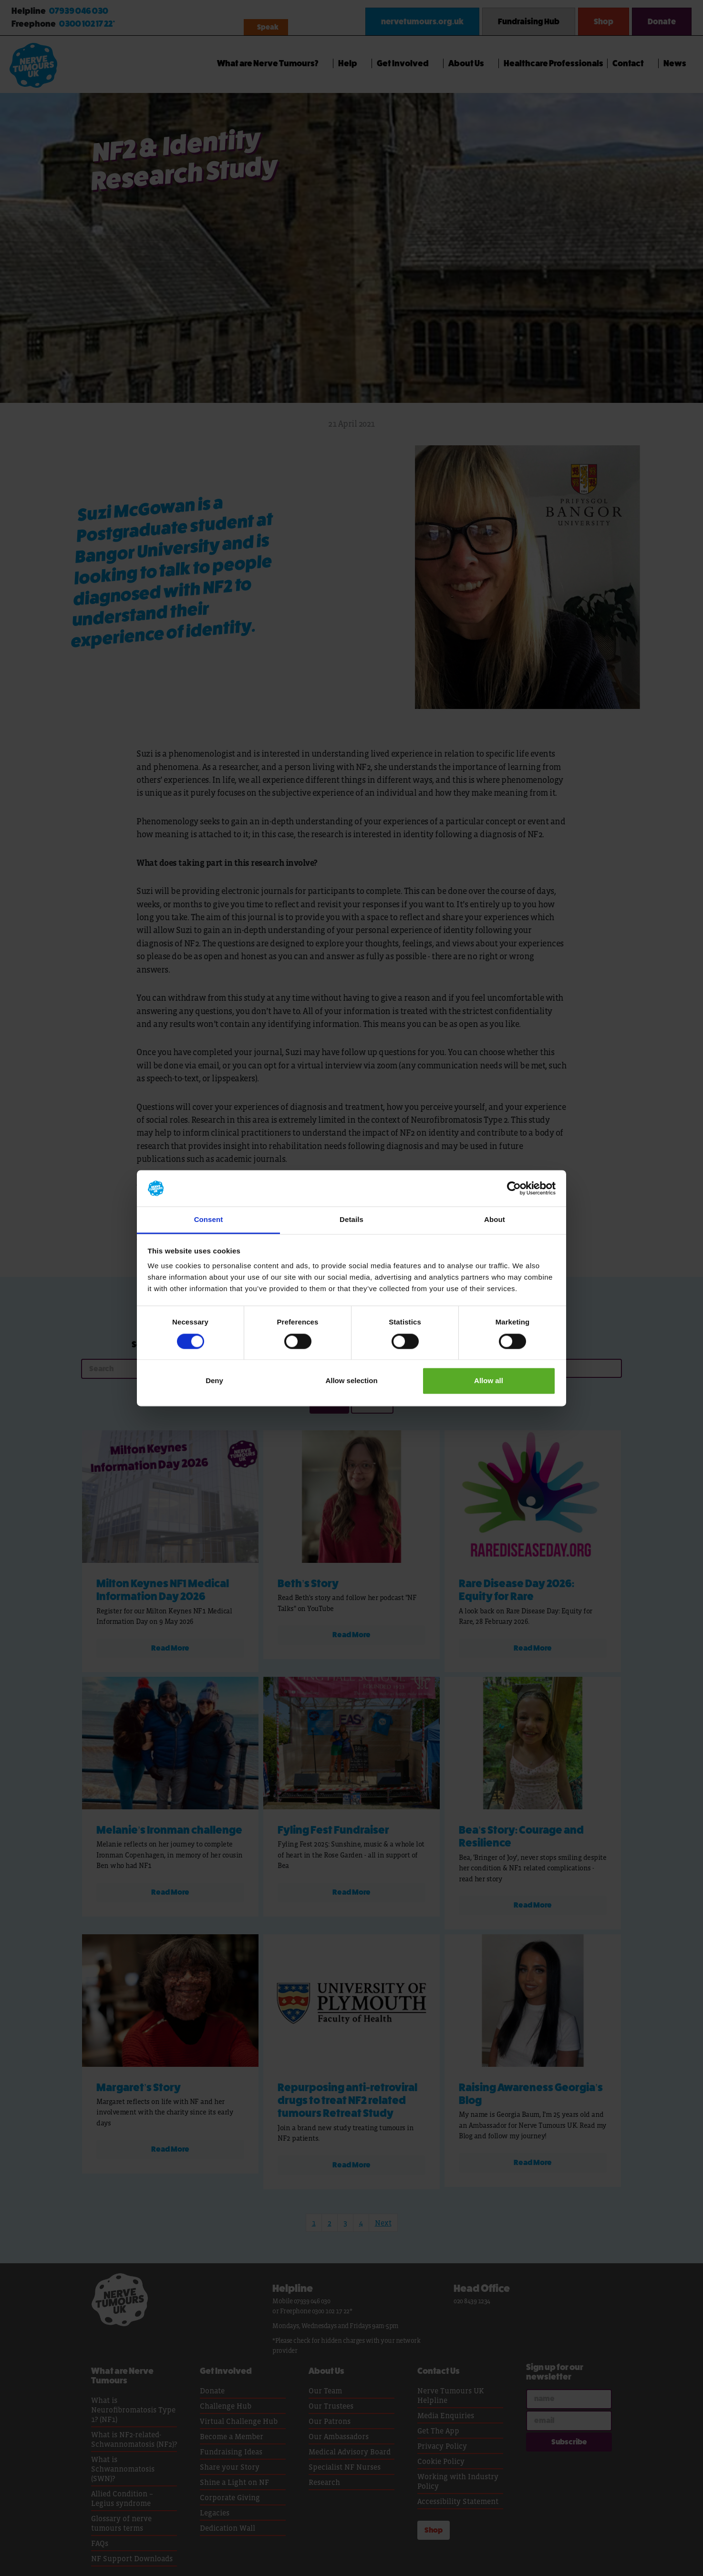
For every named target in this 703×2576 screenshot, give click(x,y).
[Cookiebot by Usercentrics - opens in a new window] (514, 1188)
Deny (214, 1381)
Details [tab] (351, 1220)
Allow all (488, 1381)
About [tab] (494, 1220)
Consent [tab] (208, 1220)
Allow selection (351, 1381)
